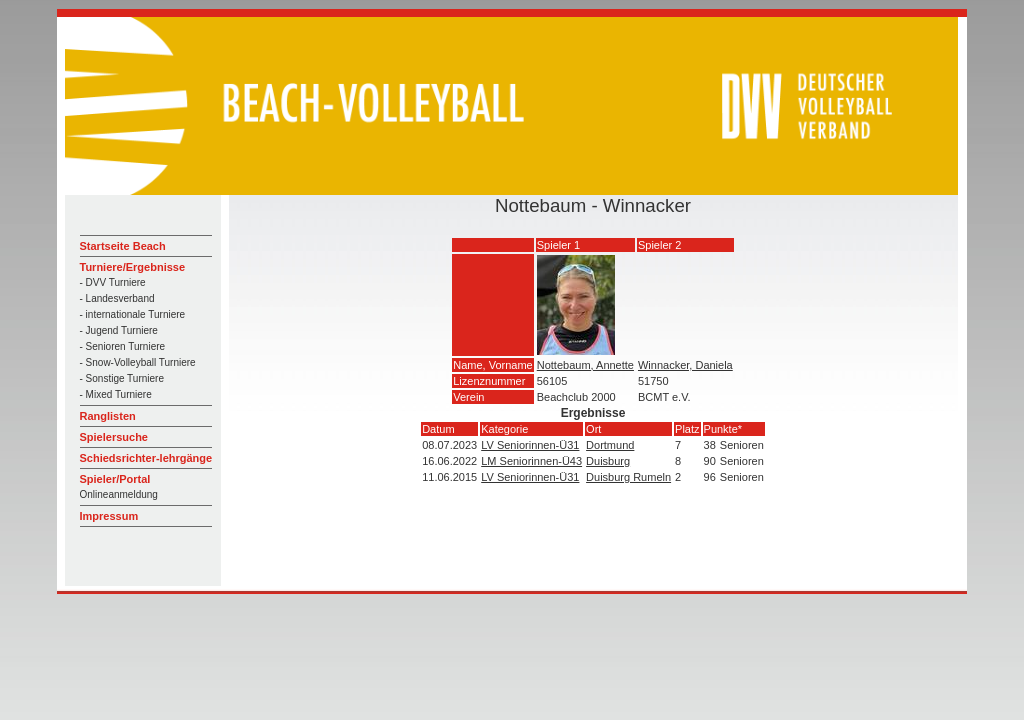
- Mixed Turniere (116, 394)
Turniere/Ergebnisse (133, 267)
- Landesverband (117, 298)
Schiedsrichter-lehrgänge (146, 458)
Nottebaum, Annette (585, 365)
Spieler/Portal (115, 479)
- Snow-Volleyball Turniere (138, 362)
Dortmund (610, 445)
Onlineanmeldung (119, 494)
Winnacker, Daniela (685, 365)
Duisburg (608, 461)
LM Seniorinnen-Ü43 (531, 461)
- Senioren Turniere (123, 346)
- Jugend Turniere (119, 330)
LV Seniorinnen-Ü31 (530, 445)
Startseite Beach (123, 246)
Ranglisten (108, 416)
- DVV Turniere (113, 282)
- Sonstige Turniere (122, 378)
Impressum (109, 516)
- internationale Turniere (133, 314)
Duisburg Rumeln (628, 477)
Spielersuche (114, 437)
